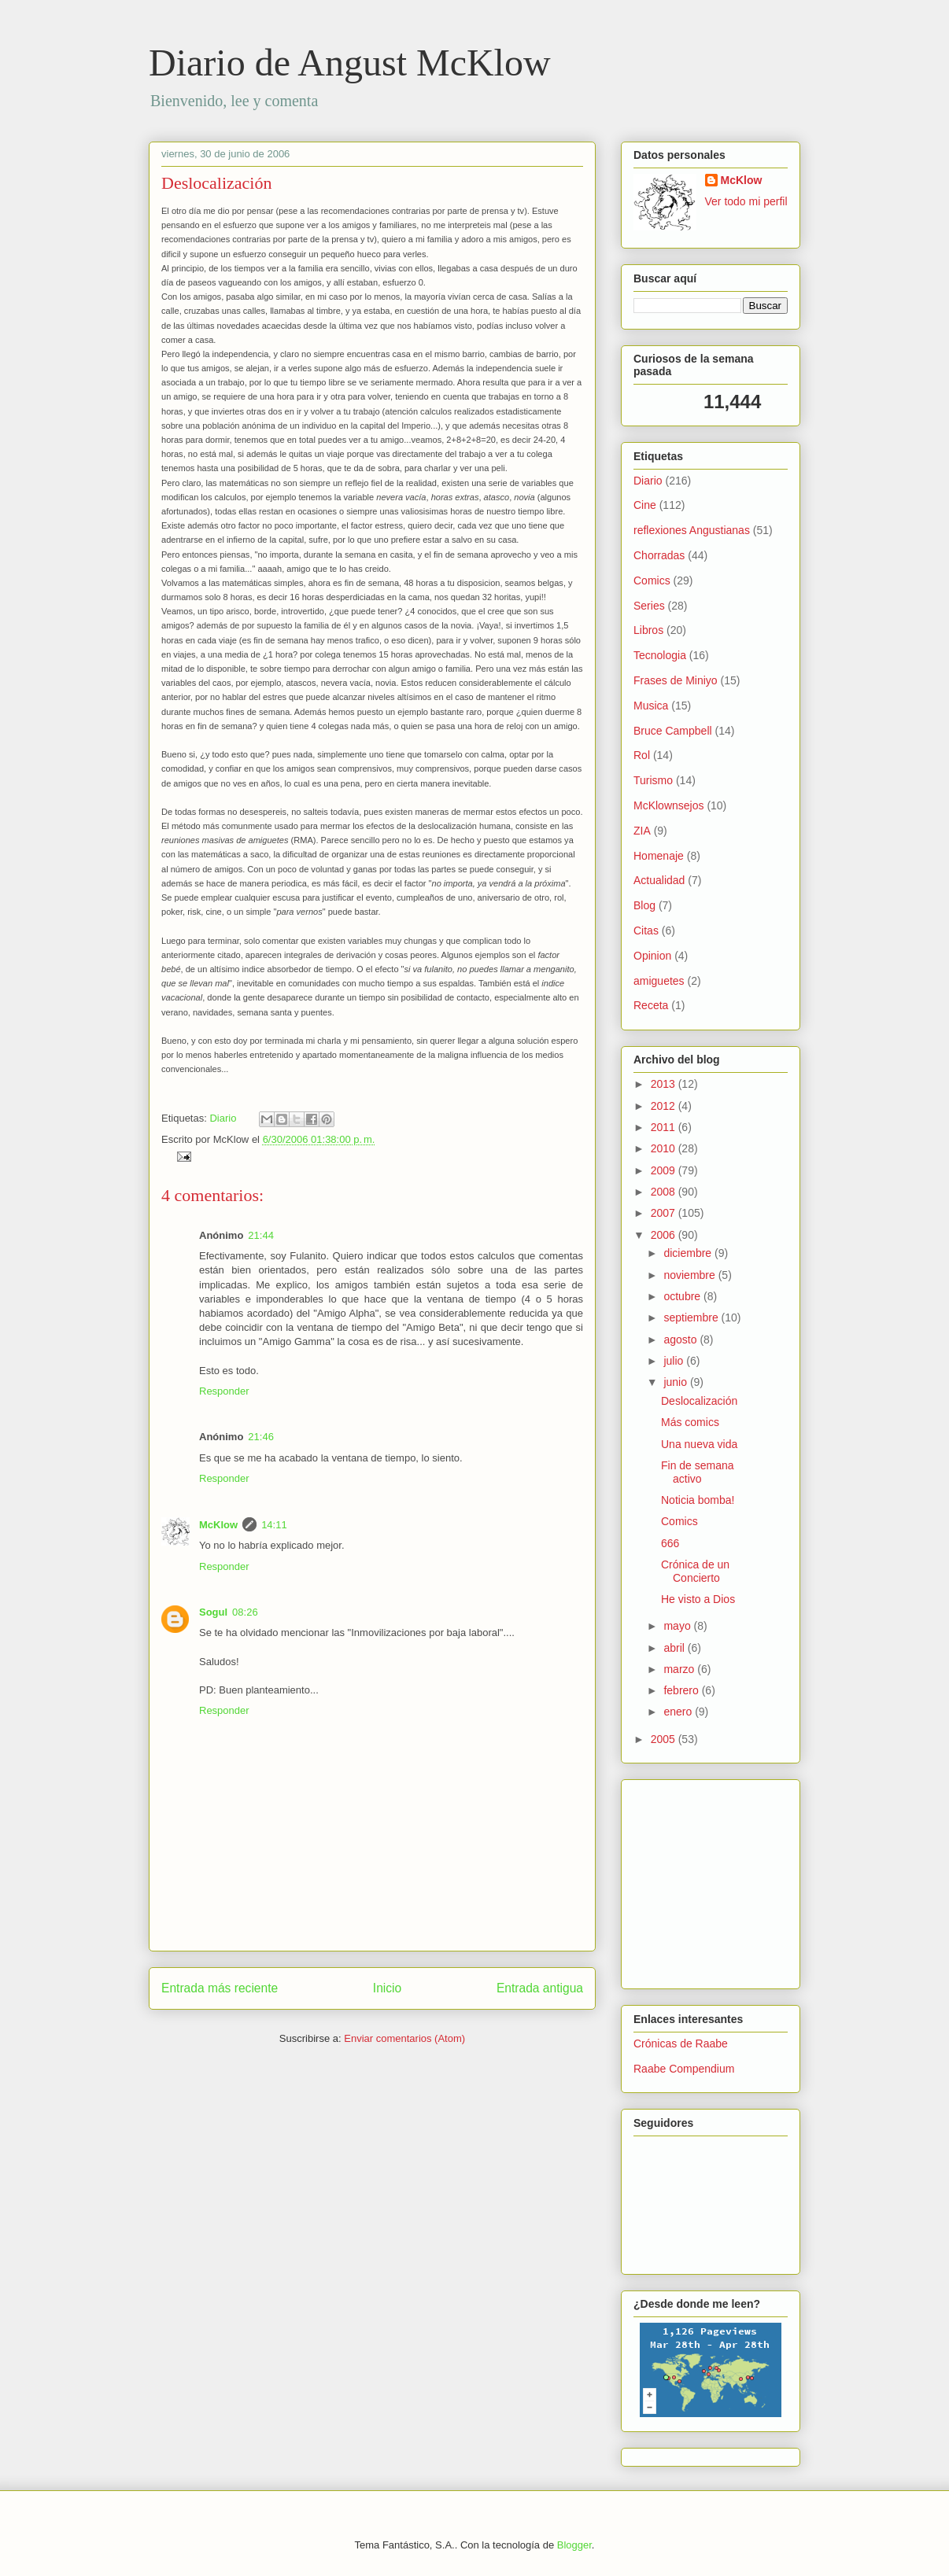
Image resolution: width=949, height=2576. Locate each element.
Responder (224, 1391)
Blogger (574, 2545)
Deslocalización (216, 183)
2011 (664, 1127)
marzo (680, 1669)
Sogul (213, 1612)
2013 (664, 1084)
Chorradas (659, 555)
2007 (664, 1213)
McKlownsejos (668, 805)
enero (679, 1711)
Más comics (690, 1422)
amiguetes (659, 981)
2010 (664, 1148)
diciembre (689, 1253)
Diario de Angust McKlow (350, 62)
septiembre (692, 1317)
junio (676, 1382)
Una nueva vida (699, 1444)
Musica (650, 705)
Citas (646, 930)
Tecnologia (659, 655)
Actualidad (659, 880)
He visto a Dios (698, 1599)
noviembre (690, 1275)
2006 (664, 1235)
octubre (683, 1296)
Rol (641, 755)
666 (670, 1543)
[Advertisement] (680, 1880)
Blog (644, 905)
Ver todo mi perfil (746, 201)
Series (649, 605)
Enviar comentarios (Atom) (404, 2038)
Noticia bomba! (697, 1500)
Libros (648, 630)
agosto (681, 1339)
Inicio (387, 1988)
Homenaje (658, 855)
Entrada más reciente (219, 1988)
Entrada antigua (540, 1988)
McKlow (218, 1525)
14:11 (274, 1525)
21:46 (261, 1437)
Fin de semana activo (697, 1472)
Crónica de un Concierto (695, 1571)
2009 (664, 1170)
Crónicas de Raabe (680, 2043)
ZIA (642, 830)
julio (674, 1360)
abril (675, 1648)
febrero (682, 1690)
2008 (664, 1191)
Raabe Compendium (683, 2068)
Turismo (653, 780)
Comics (651, 580)
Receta (650, 1005)
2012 (664, 1106)
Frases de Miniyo (675, 680)
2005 (664, 1739)
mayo (678, 1626)
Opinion (652, 955)
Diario (222, 1118)
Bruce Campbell (672, 730)
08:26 (245, 1612)
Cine (644, 505)
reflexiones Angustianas (691, 530)
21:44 (261, 1235)
